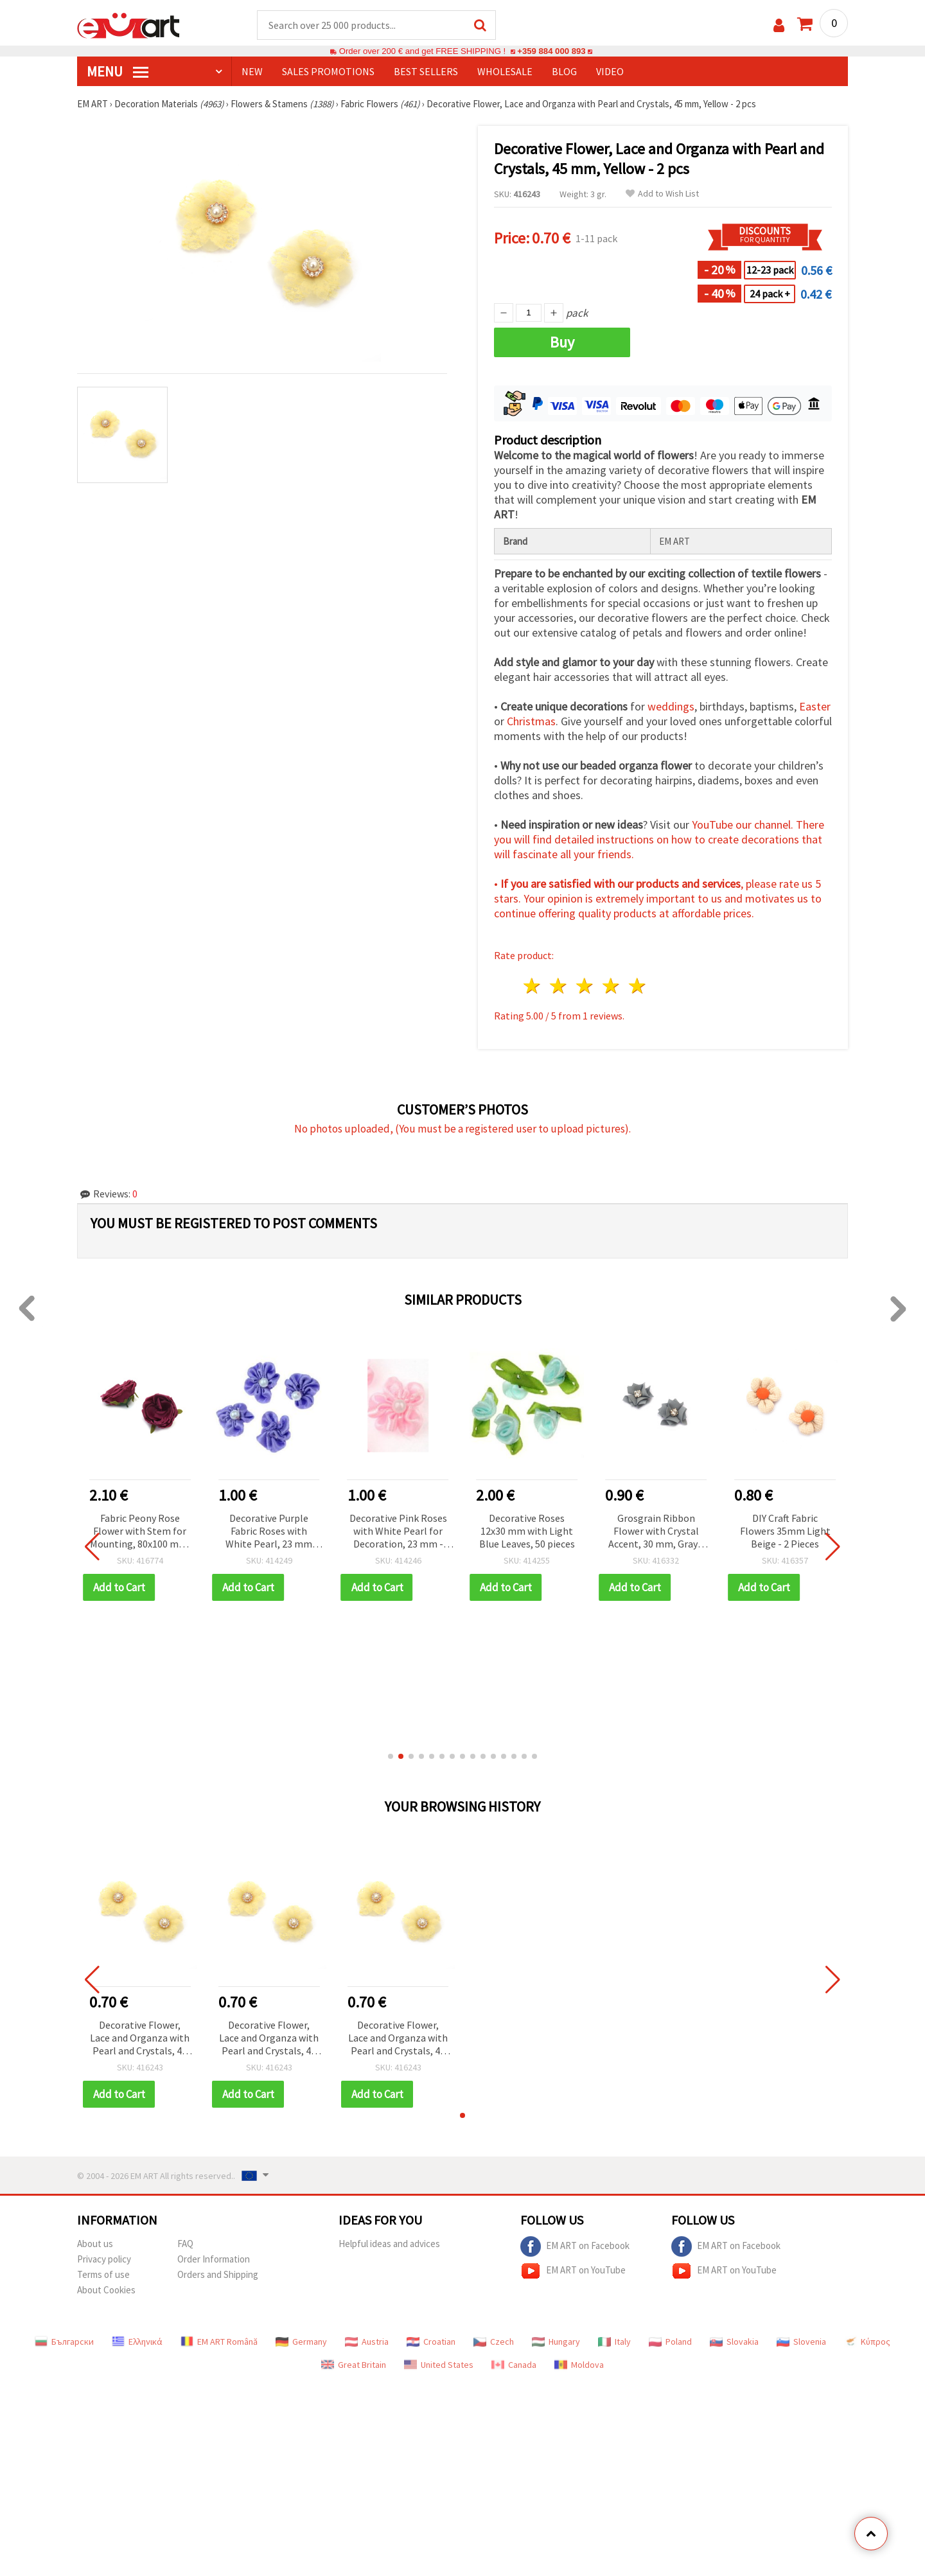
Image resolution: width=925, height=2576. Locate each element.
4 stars (611, 986)
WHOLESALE (505, 71)
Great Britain (353, 2364)
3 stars (585, 986)
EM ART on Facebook (575, 2246)
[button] (390, 1756)
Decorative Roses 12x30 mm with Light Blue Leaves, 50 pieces (527, 1531)
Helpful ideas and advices (389, 2243)
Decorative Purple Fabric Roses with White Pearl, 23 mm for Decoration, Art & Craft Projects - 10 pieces (269, 1532)
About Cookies (106, 2290)
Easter (815, 706)
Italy (614, 2341)
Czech (493, 2341)
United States (438, 2364)
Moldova (579, 2364)
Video (610, 71)
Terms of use (103, 2274)
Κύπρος (867, 2341)
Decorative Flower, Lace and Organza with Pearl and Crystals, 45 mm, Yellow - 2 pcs (139, 2038)
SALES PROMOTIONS (328, 71)
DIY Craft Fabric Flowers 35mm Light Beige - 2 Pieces (785, 1531)
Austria (367, 2341)
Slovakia (734, 2341)
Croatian (431, 2341)
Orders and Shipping (217, 2274)
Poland (670, 2341)
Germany (301, 2341)
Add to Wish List (662, 193)
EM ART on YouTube (573, 2271)
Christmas (531, 721)
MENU (117, 71)
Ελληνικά (137, 2341)
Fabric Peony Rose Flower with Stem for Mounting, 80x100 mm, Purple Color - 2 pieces (140, 1532)
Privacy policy (104, 2259)
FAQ (185, 2243)
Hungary (556, 2341)
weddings (671, 706)
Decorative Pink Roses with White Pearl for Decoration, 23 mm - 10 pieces (398, 1532)
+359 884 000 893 (551, 51)
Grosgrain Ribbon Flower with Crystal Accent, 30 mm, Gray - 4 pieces (655, 1532)
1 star (533, 986)
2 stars (559, 986)
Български (64, 2341)
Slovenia (801, 2341)
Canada (513, 2364)
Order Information (213, 2259)
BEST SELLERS (426, 71)
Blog (564, 71)
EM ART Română (219, 2341)
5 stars (637, 986)
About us (95, 2243)
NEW (252, 71)
